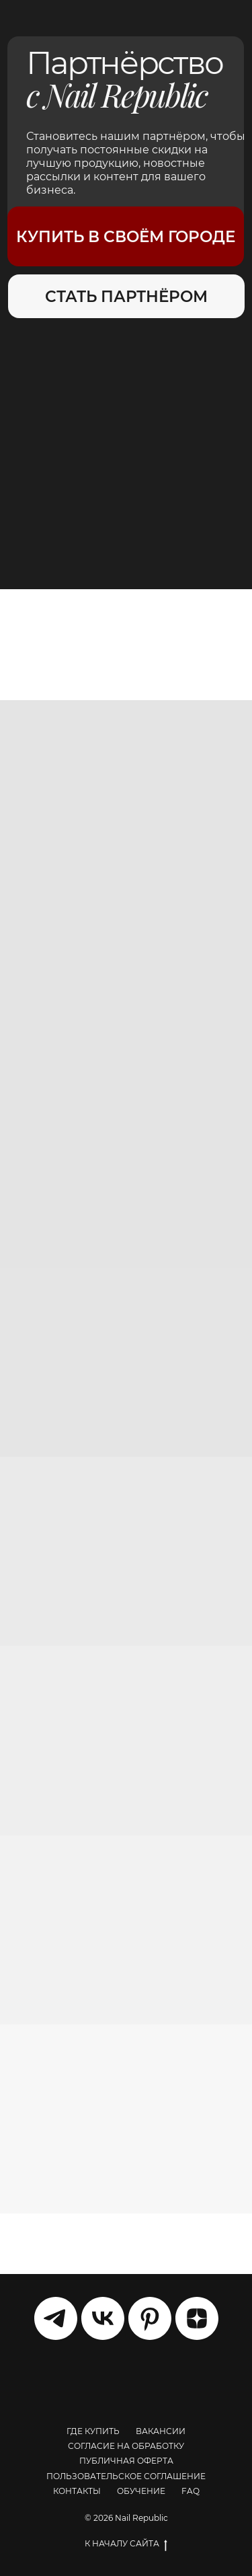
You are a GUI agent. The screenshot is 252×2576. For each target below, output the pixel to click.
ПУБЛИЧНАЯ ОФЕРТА (126, 2461)
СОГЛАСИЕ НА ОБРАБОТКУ (126, 2446)
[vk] (102, 2318)
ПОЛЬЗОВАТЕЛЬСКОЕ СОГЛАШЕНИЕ (126, 2476)
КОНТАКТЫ (77, 2491)
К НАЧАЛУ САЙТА (126, 2543)
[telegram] (55, 2318)
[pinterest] (149, 2318)
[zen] (196, 2318)
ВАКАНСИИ (160, 2431)
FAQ (190, 2491)
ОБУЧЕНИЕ (141, 2491)
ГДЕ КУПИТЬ (93, 2431)
